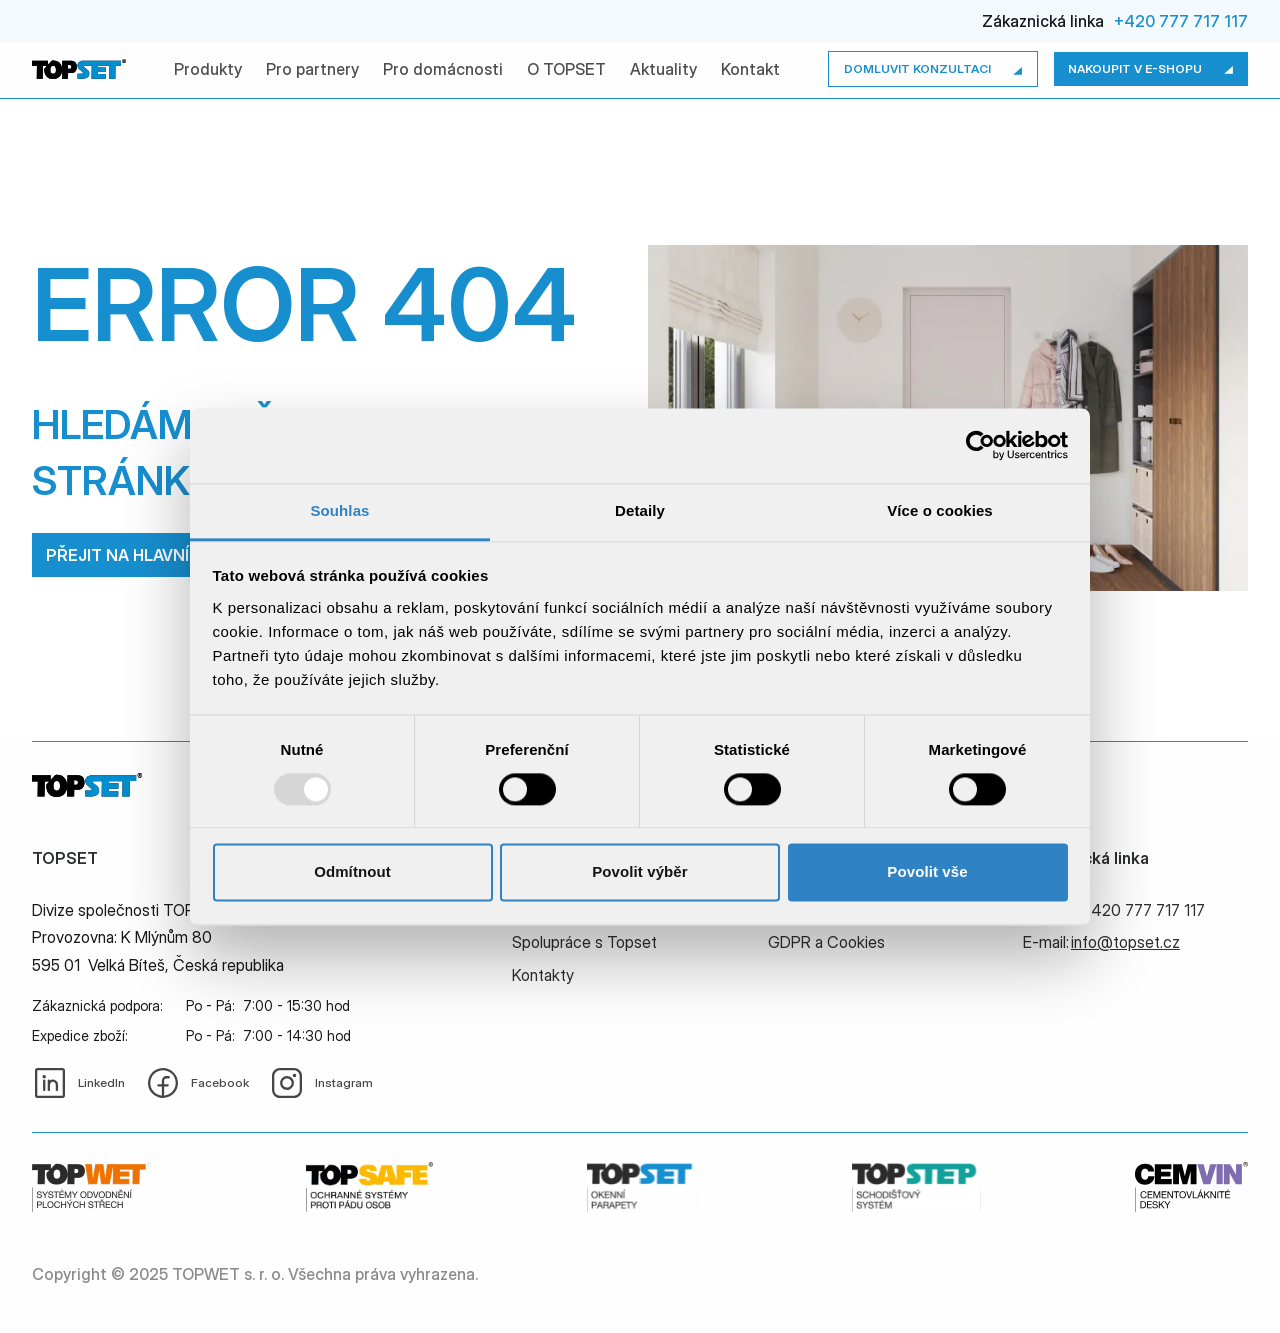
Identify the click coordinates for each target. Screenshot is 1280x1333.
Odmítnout (352, 872)
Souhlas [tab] (339, 510)
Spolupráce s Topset (584, 942)
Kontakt (750, 69)
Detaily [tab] (640, 510)
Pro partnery (312, 69)
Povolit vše (927, 872)
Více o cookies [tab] (940, 510)
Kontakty (543, 975)
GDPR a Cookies (826, 942)
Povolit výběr (640, 872)
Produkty (208, 69)
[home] (79, 69)
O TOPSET (566, 69)
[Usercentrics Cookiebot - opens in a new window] (980, 445)
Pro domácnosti (443, 69)
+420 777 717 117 (1181, 21)
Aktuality (663, 69)
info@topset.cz (1125, 942)
